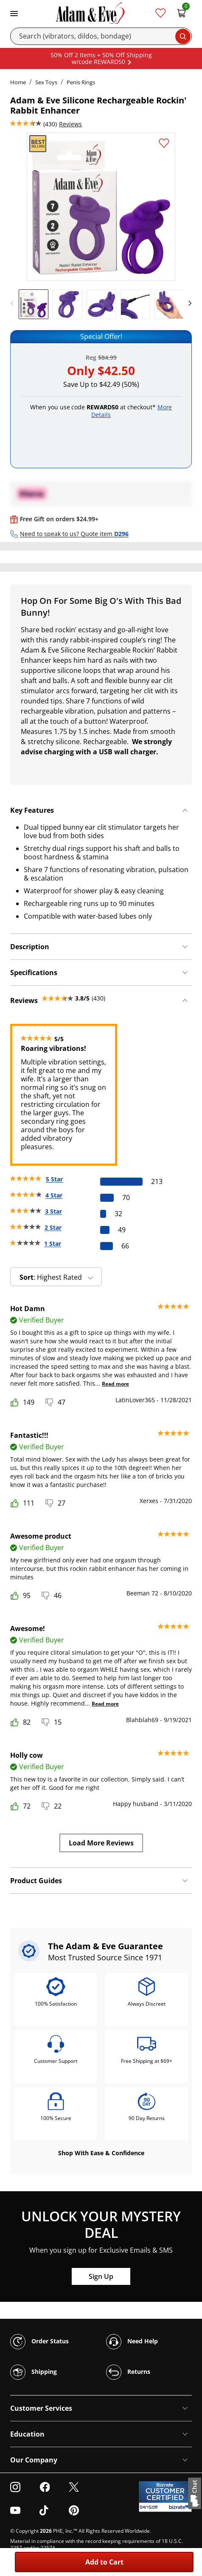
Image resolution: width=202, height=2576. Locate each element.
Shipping (33, 2372)
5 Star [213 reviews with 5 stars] (54, 1179)
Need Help (132, 2341)
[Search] (101, 36)
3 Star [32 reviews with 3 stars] (53, 1211)
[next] (187, 303)
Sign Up (101, 2276)
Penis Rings (81, 82)
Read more (115, 1383)
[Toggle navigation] (14, 13)
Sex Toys (46, 82)
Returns (128, 2372)
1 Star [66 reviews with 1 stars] (52, 1243)
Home (18, 82)
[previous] (14, 303)
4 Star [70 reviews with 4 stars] (53, 1195)
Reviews (70, 124)
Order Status (39, 2341)
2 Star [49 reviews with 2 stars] (53, 1227)
